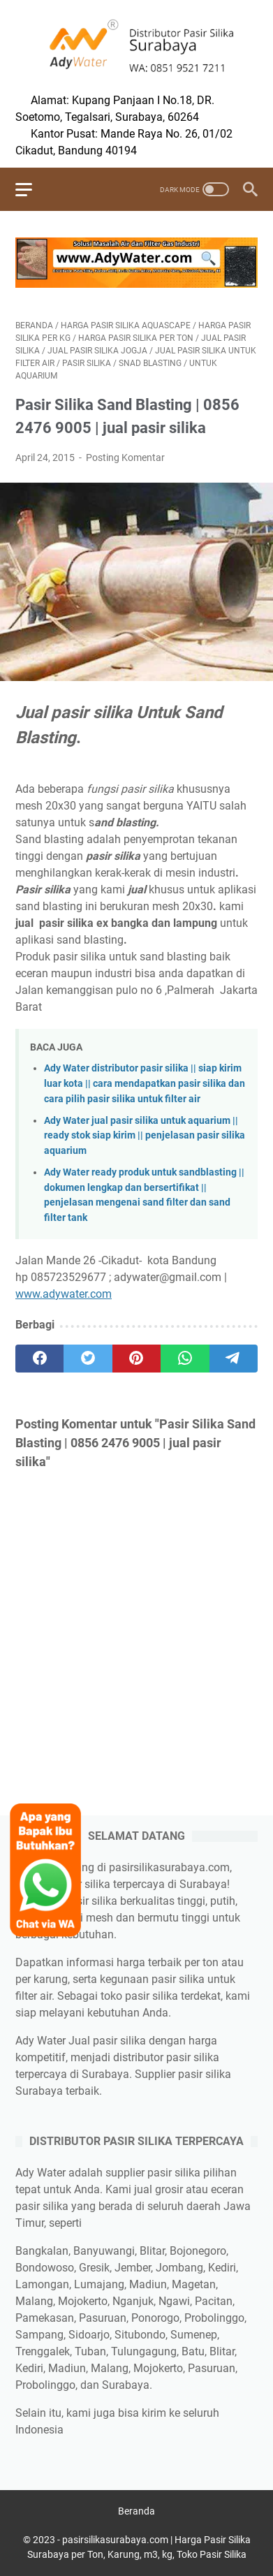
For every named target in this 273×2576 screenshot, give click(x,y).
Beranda (136, 2511)
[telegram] (233, 1359)
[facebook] (39, 1359)
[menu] (32, 189)
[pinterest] (136, 1359)
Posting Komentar (125, 457)
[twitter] (88, 1359)
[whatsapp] (185, 1359)
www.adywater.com (63, 1294)
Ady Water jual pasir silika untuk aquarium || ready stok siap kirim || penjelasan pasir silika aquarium (144, 1136)
